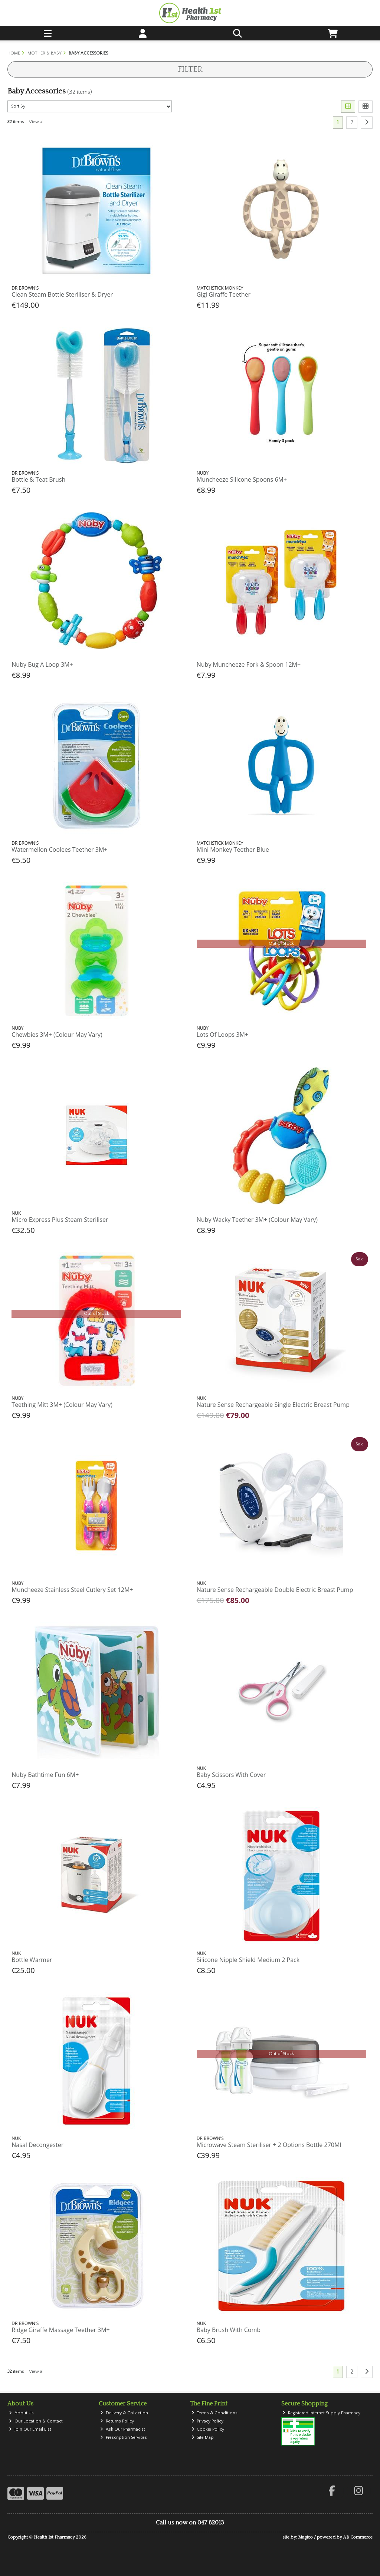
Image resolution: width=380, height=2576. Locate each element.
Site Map (202, 2437)
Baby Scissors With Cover (231, 1775)
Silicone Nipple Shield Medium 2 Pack (248, 1960)
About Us (21, 2413)
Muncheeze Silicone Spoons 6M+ (242, 479)
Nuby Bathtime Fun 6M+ (45, 1775)
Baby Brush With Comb (229, 2330)
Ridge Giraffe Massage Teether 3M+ (60, 2330)
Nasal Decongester (37, 2145)
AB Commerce (358, 2537)
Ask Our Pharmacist (122, 2429)
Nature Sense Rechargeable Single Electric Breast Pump (273, 1405)
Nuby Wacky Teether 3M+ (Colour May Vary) (257, 1220)
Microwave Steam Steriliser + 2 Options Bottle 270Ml (269, 2145)
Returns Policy (117, 2421)
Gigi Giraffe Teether (223, 294)
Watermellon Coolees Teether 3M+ (59, 849)
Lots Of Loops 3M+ (222, 1034)
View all (37, 121)
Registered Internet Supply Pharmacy (321, 2413)
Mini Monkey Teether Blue (233, 849)
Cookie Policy (208, 2429)
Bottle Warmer (32, 1960)
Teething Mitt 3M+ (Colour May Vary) (62, 1405)
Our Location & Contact (36, 2421)
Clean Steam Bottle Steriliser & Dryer (62, 294)
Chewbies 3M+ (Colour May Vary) (57, 1034)
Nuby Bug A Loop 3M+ (42, 664)
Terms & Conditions (214, 2413)
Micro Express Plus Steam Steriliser (60, 1220)
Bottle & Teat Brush (38, 479)
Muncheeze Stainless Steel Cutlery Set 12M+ (72, 1590)
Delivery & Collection (124, 2413)
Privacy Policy (207, 2421)
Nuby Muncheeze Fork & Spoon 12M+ (249, 664)
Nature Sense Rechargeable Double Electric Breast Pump (275, 1590)
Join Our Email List (30, 2429)
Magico (305, 2537)
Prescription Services (123, 2437)
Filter (190, 69)
